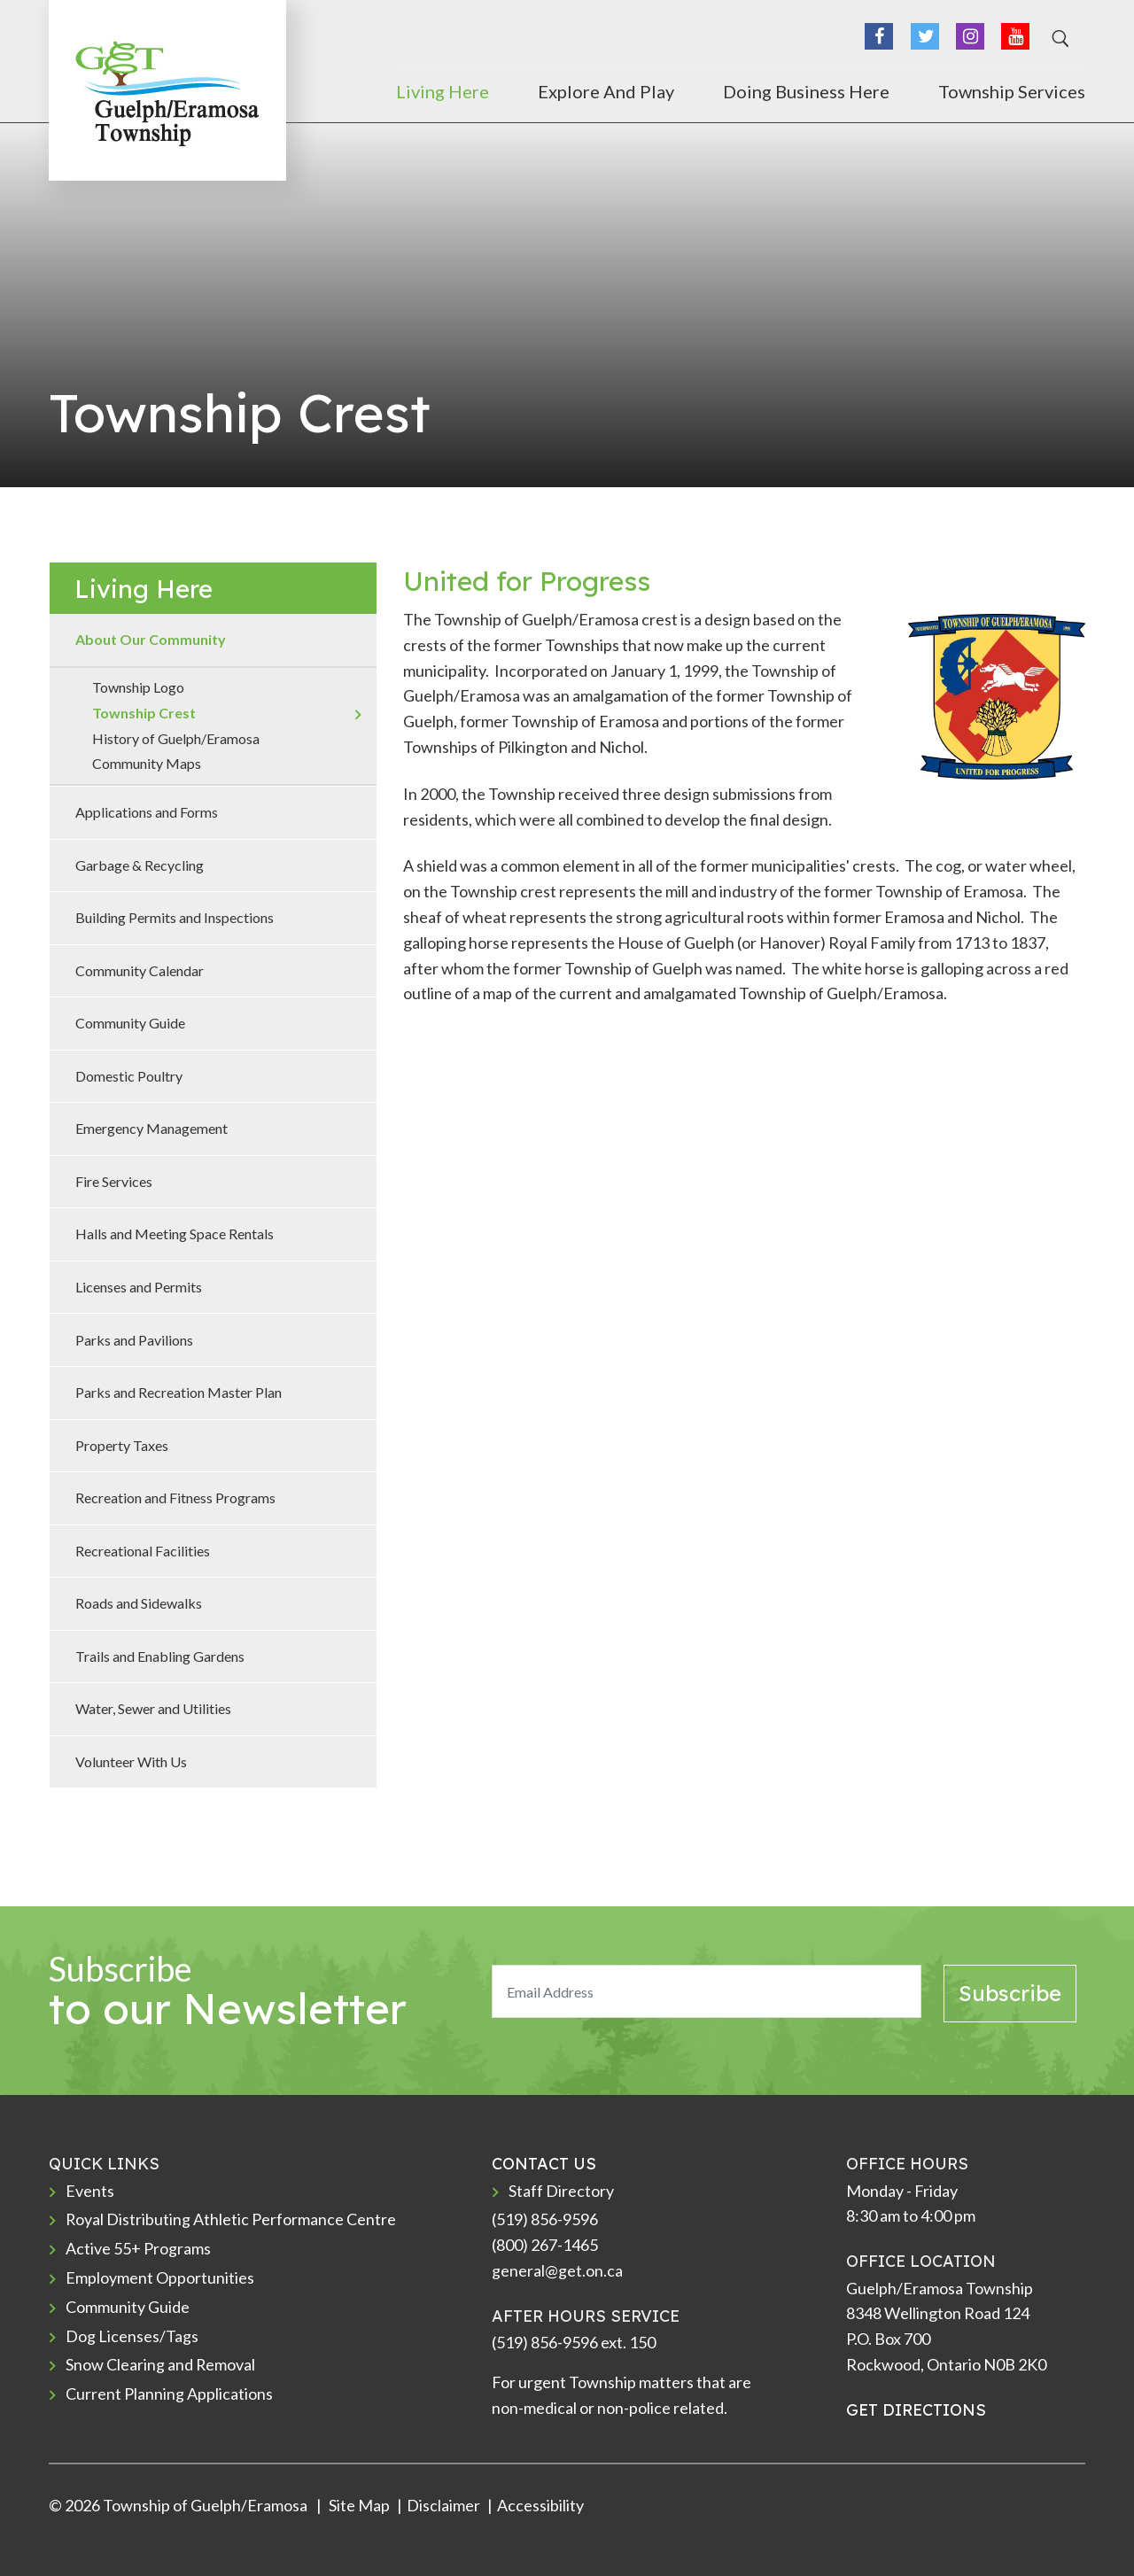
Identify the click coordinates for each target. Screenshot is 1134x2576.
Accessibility (540, 2505)
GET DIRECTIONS (916, 2410)
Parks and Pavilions (134, 1339)
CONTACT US (544, 2163)
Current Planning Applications (169, 2393)
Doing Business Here (806, 91)
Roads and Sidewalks (138, 1602)
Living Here (442, 91)
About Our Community (150, 639)
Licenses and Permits (138, 1286)
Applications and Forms (146, 811)
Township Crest (144, 712)
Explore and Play (606, 91)
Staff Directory (561, 2190)
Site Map (358, 2505)
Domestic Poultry (129, 1075)
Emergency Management (151, 1128)
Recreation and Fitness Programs (175, 1497)
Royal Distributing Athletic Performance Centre (231, 2219)
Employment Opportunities (160, 2277)
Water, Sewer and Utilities (153, 1708)
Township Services (1011, 91)
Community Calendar (139, 970)
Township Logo (138, 687)
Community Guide (130, 1022)
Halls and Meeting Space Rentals (174, 1233)
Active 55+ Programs (138, 2248)
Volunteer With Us (131, 1761)
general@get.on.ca (557, 2270)
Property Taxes (121, 1445)
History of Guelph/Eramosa (176, 738)
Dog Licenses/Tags (132, 2336)
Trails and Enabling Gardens (160, 1656)
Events (90, 2190)
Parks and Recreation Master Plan (178, 1392)
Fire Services (113, 1181)
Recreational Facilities (142, 1550)
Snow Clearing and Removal (161, 2364)
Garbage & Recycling (139, 865)
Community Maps (146, 763)
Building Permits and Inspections (174, 917)
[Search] (1058, 39)
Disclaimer (443, 2505)
